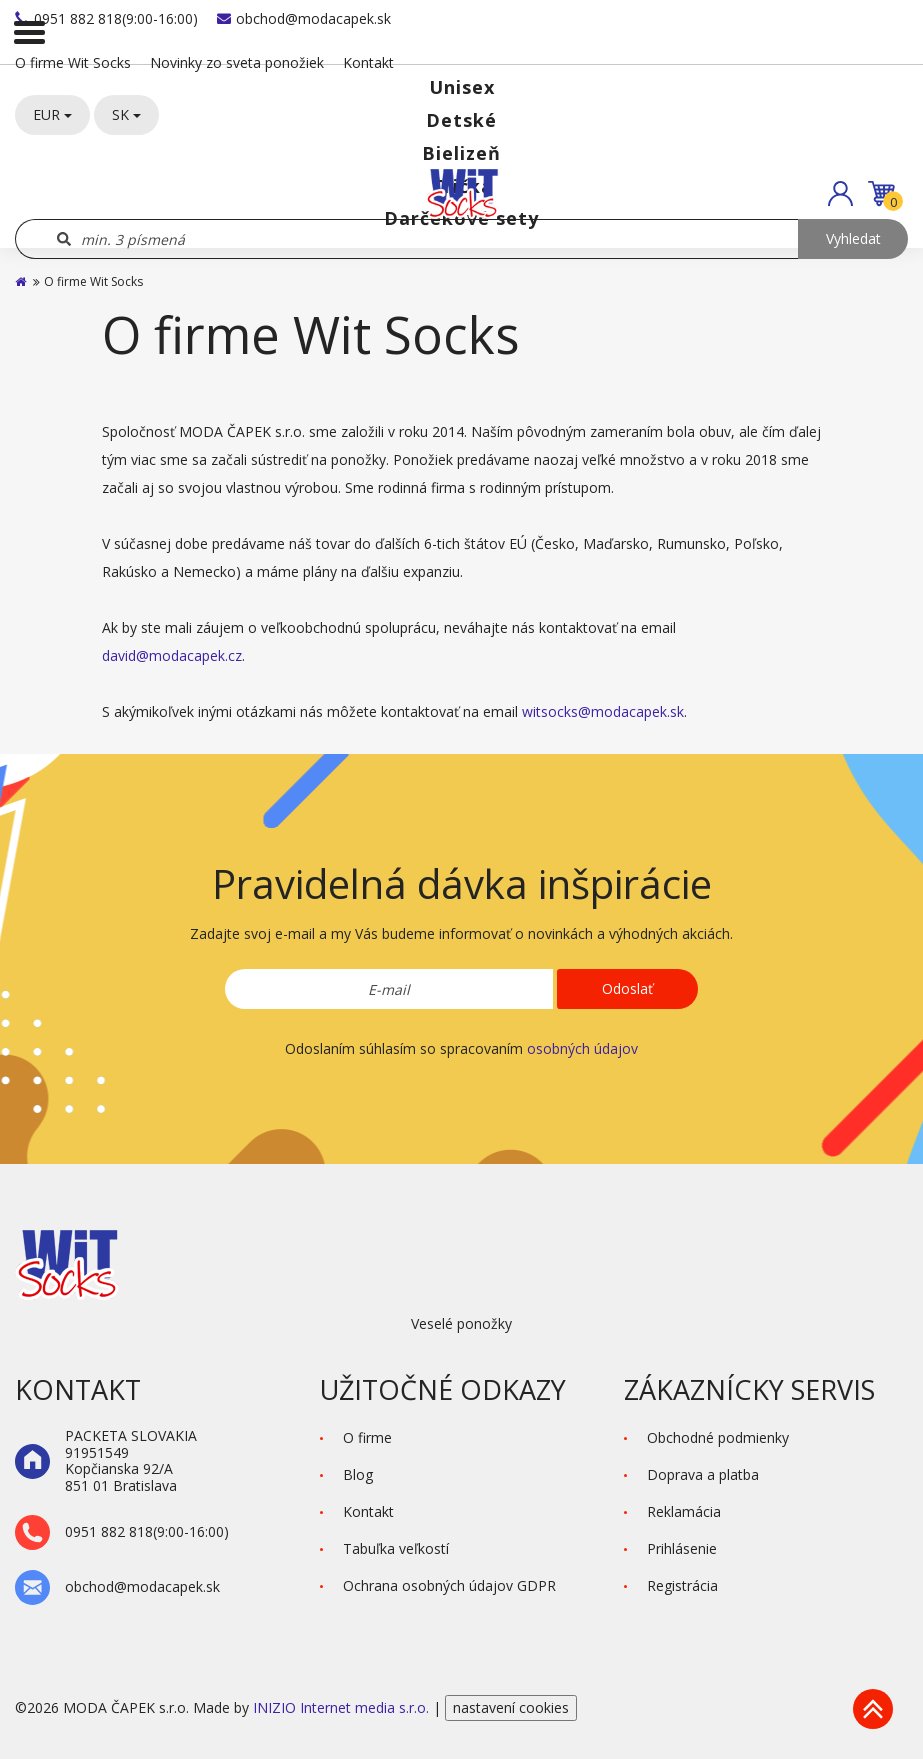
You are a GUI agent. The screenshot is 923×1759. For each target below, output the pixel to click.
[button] (840, 193)
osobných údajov (582, 1048)
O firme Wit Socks (73, 62)
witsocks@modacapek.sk (603, 711)
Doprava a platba (703, 1474)
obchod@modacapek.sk (304, 18)
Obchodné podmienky (718, 1437)
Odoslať (627, 988)
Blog (358, 1474)
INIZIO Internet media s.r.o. (343, 1707)
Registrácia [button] (682, 1585)
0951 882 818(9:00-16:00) (106, 18)
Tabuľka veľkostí (396, 1548)
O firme (367, 1437)
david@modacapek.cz (172, 655)
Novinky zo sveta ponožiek (237, 62)
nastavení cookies (511, 1707)
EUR (52, 114)
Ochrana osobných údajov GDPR (449, 1585)
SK (126, 114)
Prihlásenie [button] (682, 1548)
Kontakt (368, 62)
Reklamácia (684, 1511)
